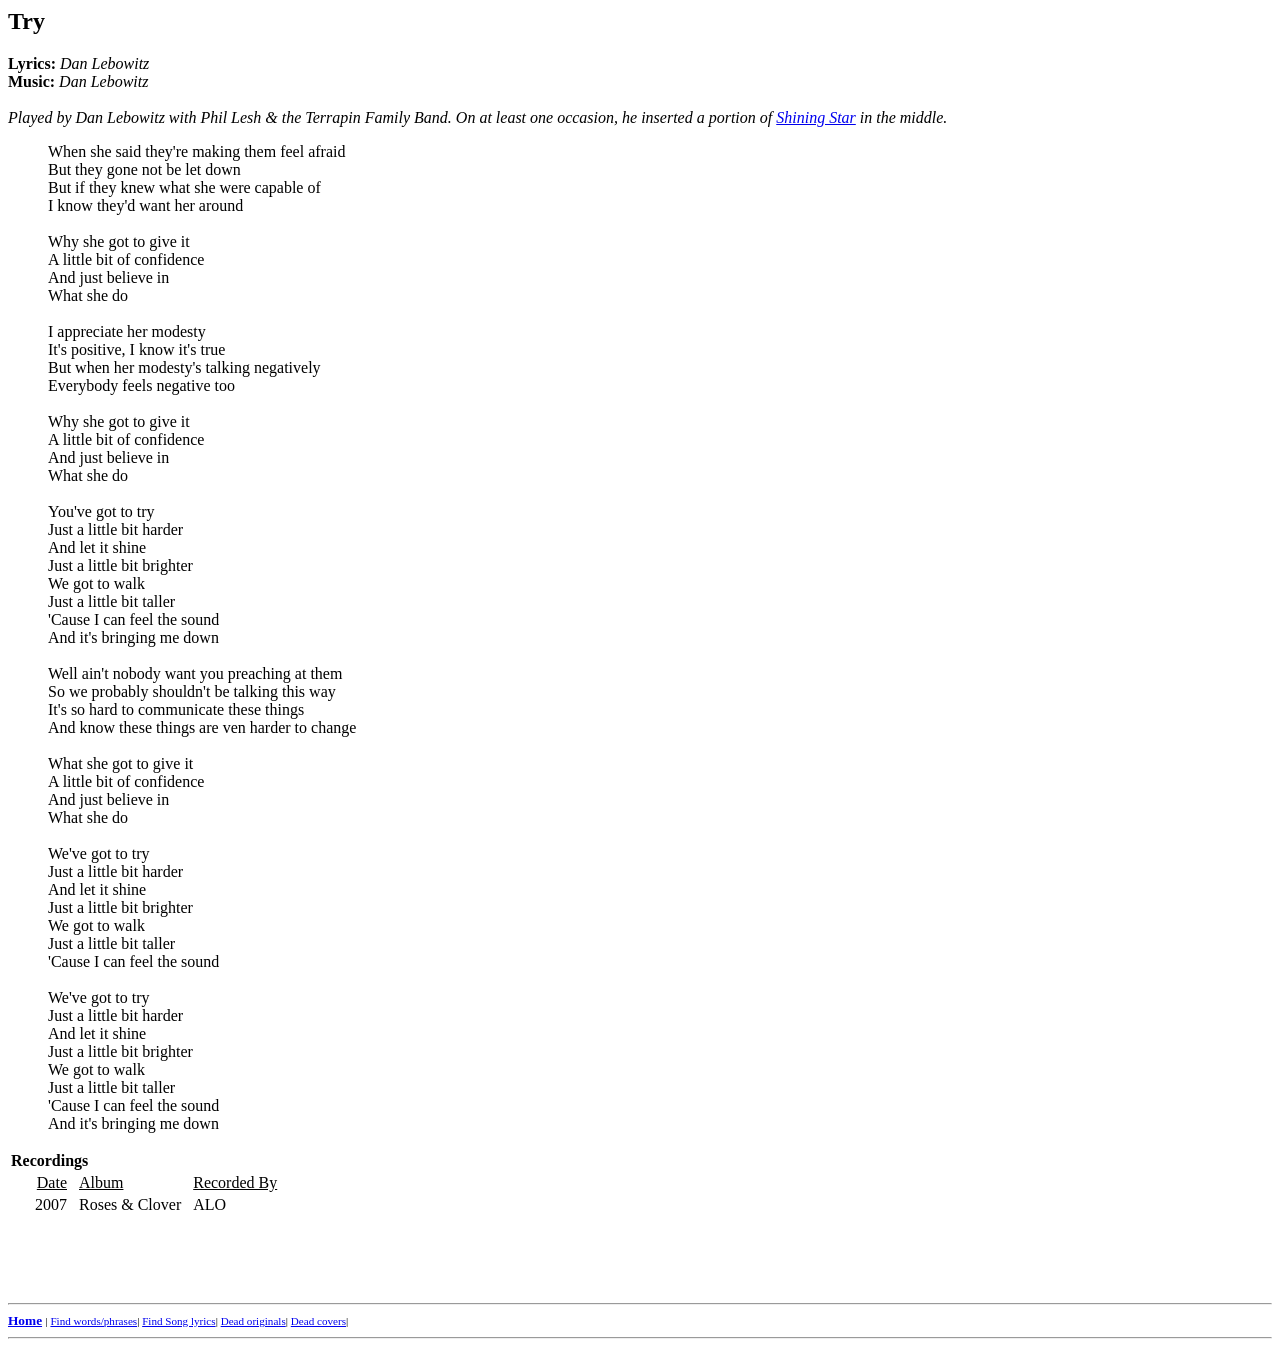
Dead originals (253, 1321)
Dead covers (318, 1321)
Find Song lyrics (178, 1321)
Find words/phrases (93, 1321)
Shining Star (816, 117)
